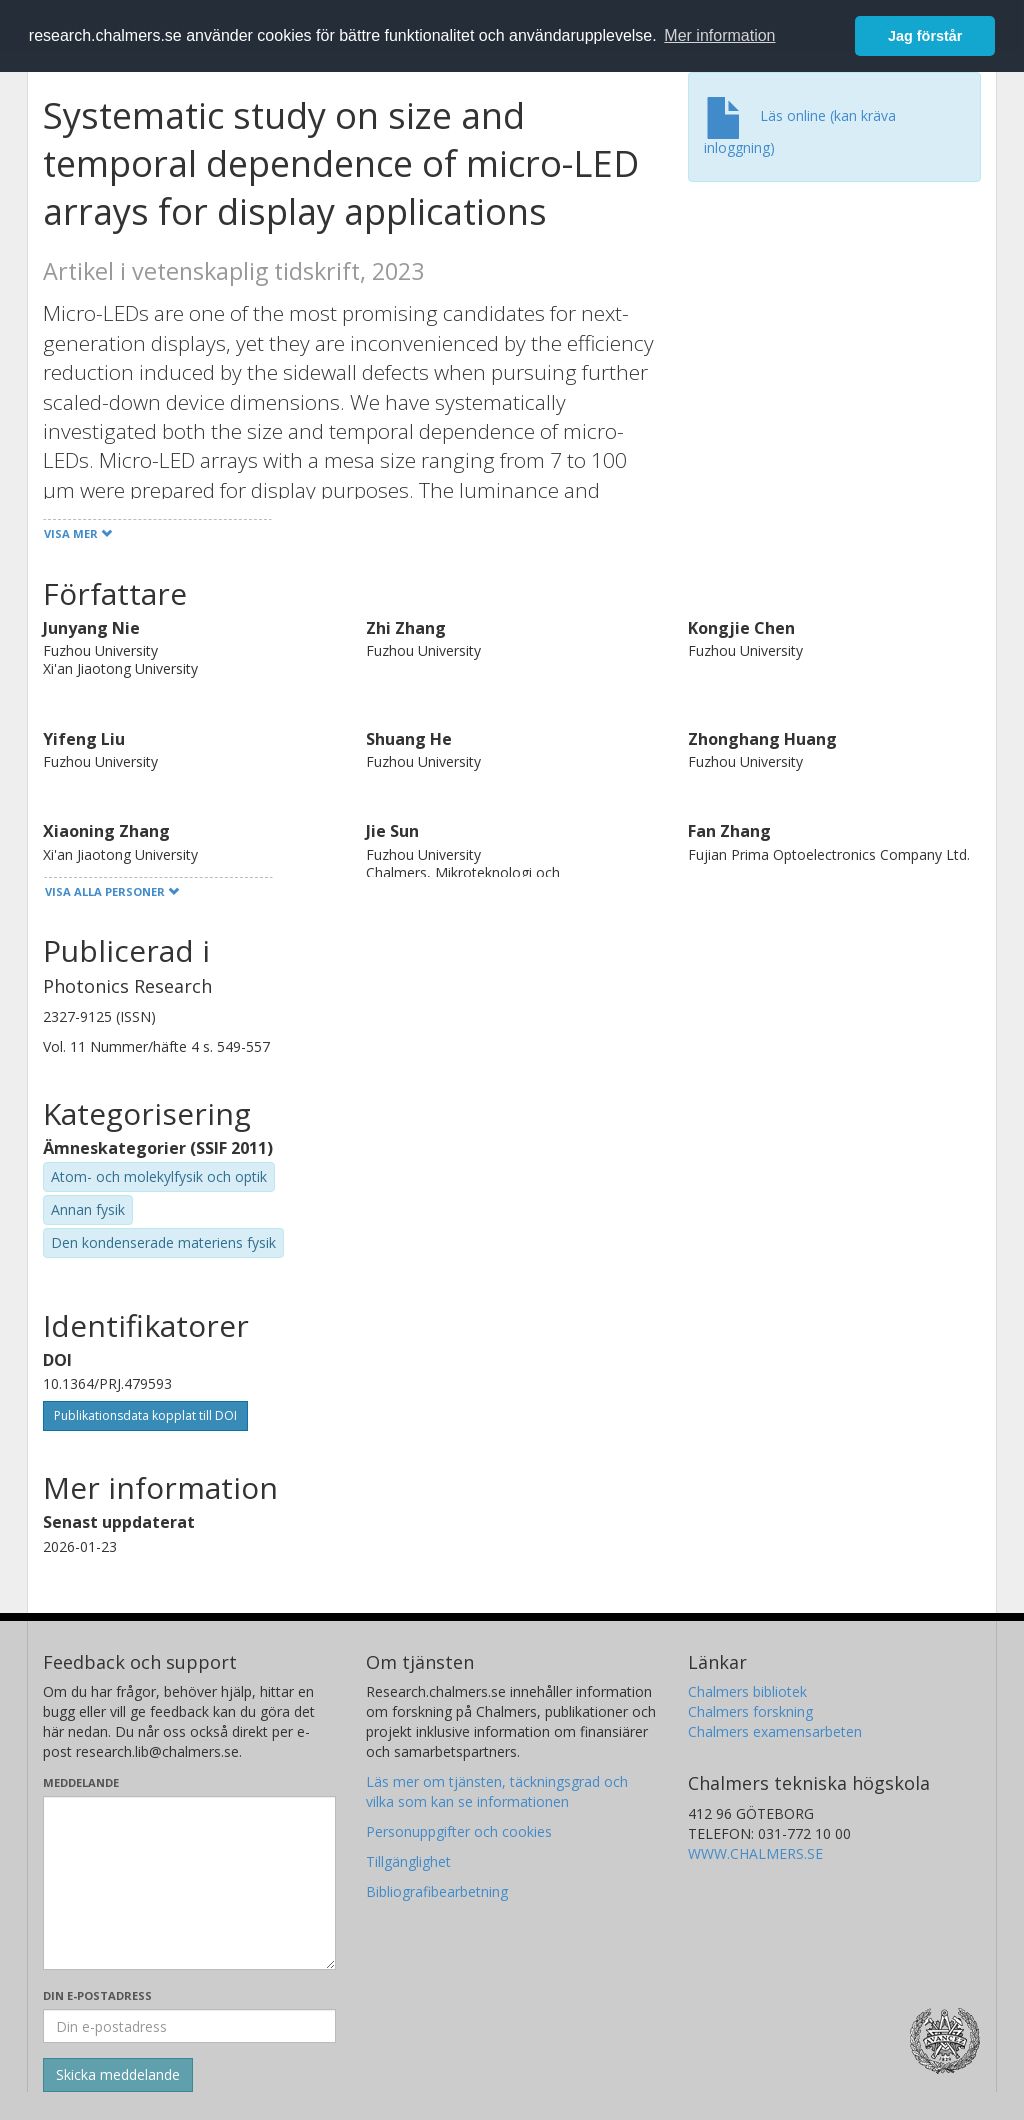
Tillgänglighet (408, 1861)
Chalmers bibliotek (747, 1691)
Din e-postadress (97, 1995)
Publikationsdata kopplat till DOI (145, 1415)
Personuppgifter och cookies (459, 1831)
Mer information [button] (719, 35)
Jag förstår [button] (925, 36)
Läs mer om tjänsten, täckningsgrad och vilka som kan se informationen (497, 1791)
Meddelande (81, 1782)
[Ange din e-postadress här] (189, 2026)
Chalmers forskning (750, 1711)
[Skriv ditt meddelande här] (189, 1883)
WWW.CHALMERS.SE (755, 1853)
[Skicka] (118, 2075)
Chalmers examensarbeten (775, 1731)
